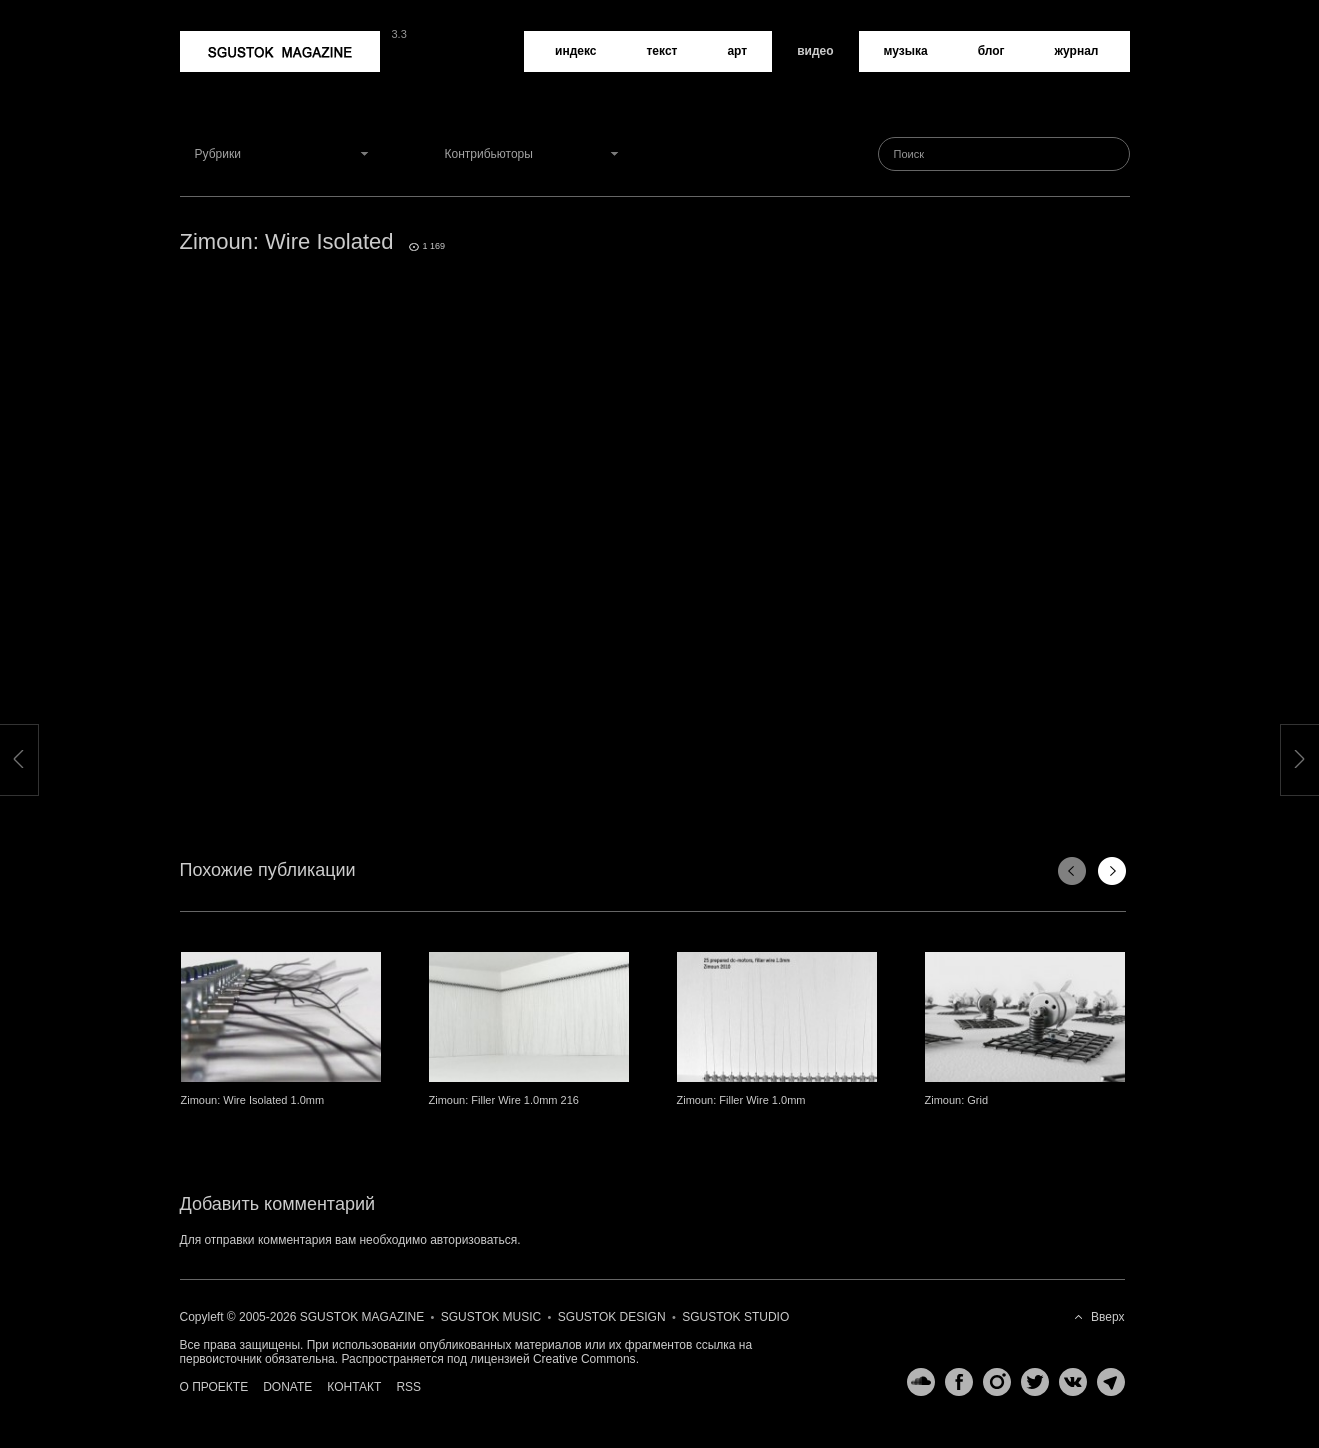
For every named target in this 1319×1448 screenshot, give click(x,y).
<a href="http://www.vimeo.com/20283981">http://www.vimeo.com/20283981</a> (655, 520)
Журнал (1077, 51)
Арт (737, 51)
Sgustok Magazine (280, 51)
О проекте (214, 1387)
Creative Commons (584, 1359)
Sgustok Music (491, 1317)
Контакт (354, 1387)
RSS (408, 1387)
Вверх (1107, 1317)
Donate (287, 1387)
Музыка (906, 51)
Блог (991, 51)
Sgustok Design (612, 1317)
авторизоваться (473, 1240)
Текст (661, 51)
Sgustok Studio (735, 1317)
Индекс (575, 51)
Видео (815, 51)
